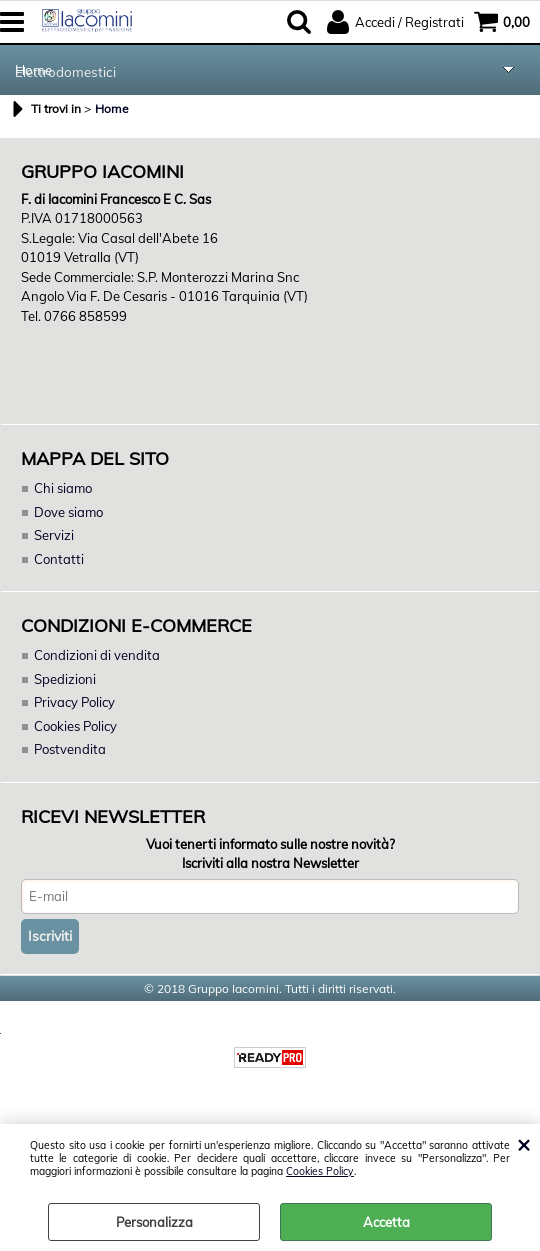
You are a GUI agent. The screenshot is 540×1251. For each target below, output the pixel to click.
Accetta (386, 1222)
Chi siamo (63, 489)
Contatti (59, 560)
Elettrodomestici (65, 71)
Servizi (54, 537)
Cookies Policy (320, 1171)
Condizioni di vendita (97, 657)
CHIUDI (523, 1144)
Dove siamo (68, 513)
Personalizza (154, 1222)
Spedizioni (65, 680)
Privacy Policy (75, 704)
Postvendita (70, 751)
